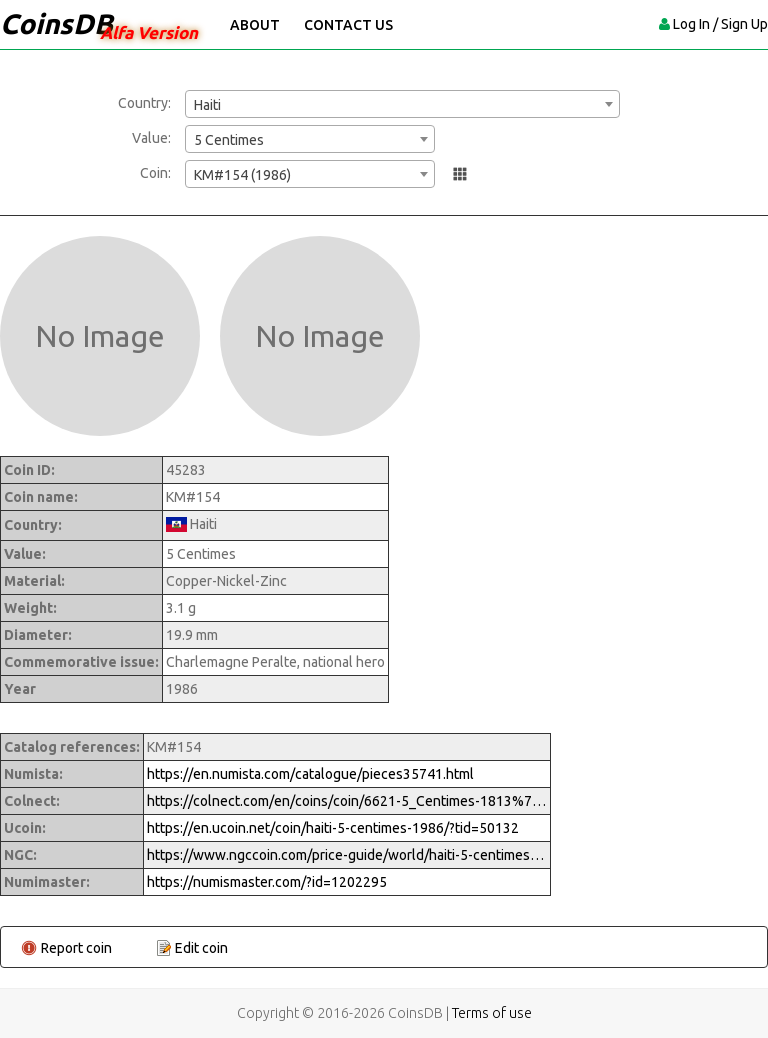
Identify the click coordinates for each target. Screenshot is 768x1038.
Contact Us (348, 25)
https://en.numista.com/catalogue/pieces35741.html (310, 774)
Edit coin (201, 948)
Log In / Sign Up (720, 24)
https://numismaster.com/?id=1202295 (267, 882)
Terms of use (492, 1013)
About (255, 25)
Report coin (76, 948)
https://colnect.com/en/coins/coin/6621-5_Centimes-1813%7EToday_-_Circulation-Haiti (347, 801)
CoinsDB (56, 23)
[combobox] (402, 104)
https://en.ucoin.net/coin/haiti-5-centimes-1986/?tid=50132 (333, 828)
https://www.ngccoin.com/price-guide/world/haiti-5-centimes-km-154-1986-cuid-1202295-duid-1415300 (347, 855)
